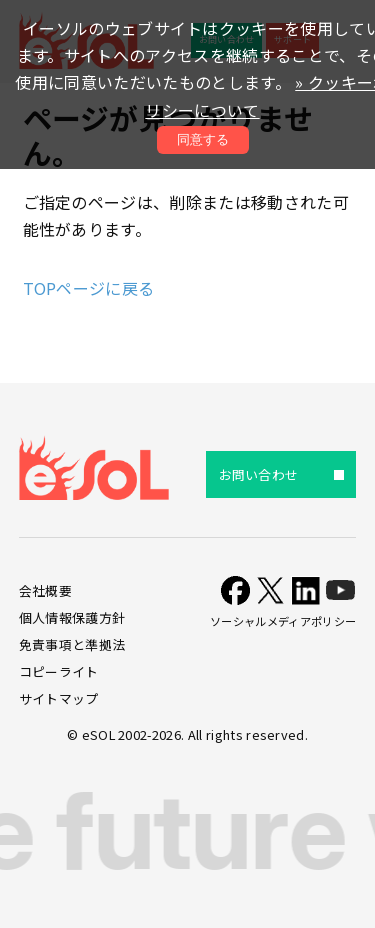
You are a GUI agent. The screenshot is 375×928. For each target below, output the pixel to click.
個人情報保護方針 (72, 617)
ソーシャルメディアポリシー (283, 621)
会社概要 (45, 590)
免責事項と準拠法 (72, 644)
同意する (203, 139)
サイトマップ (59, 698)
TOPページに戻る (89, 288)
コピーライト (59, 671)
